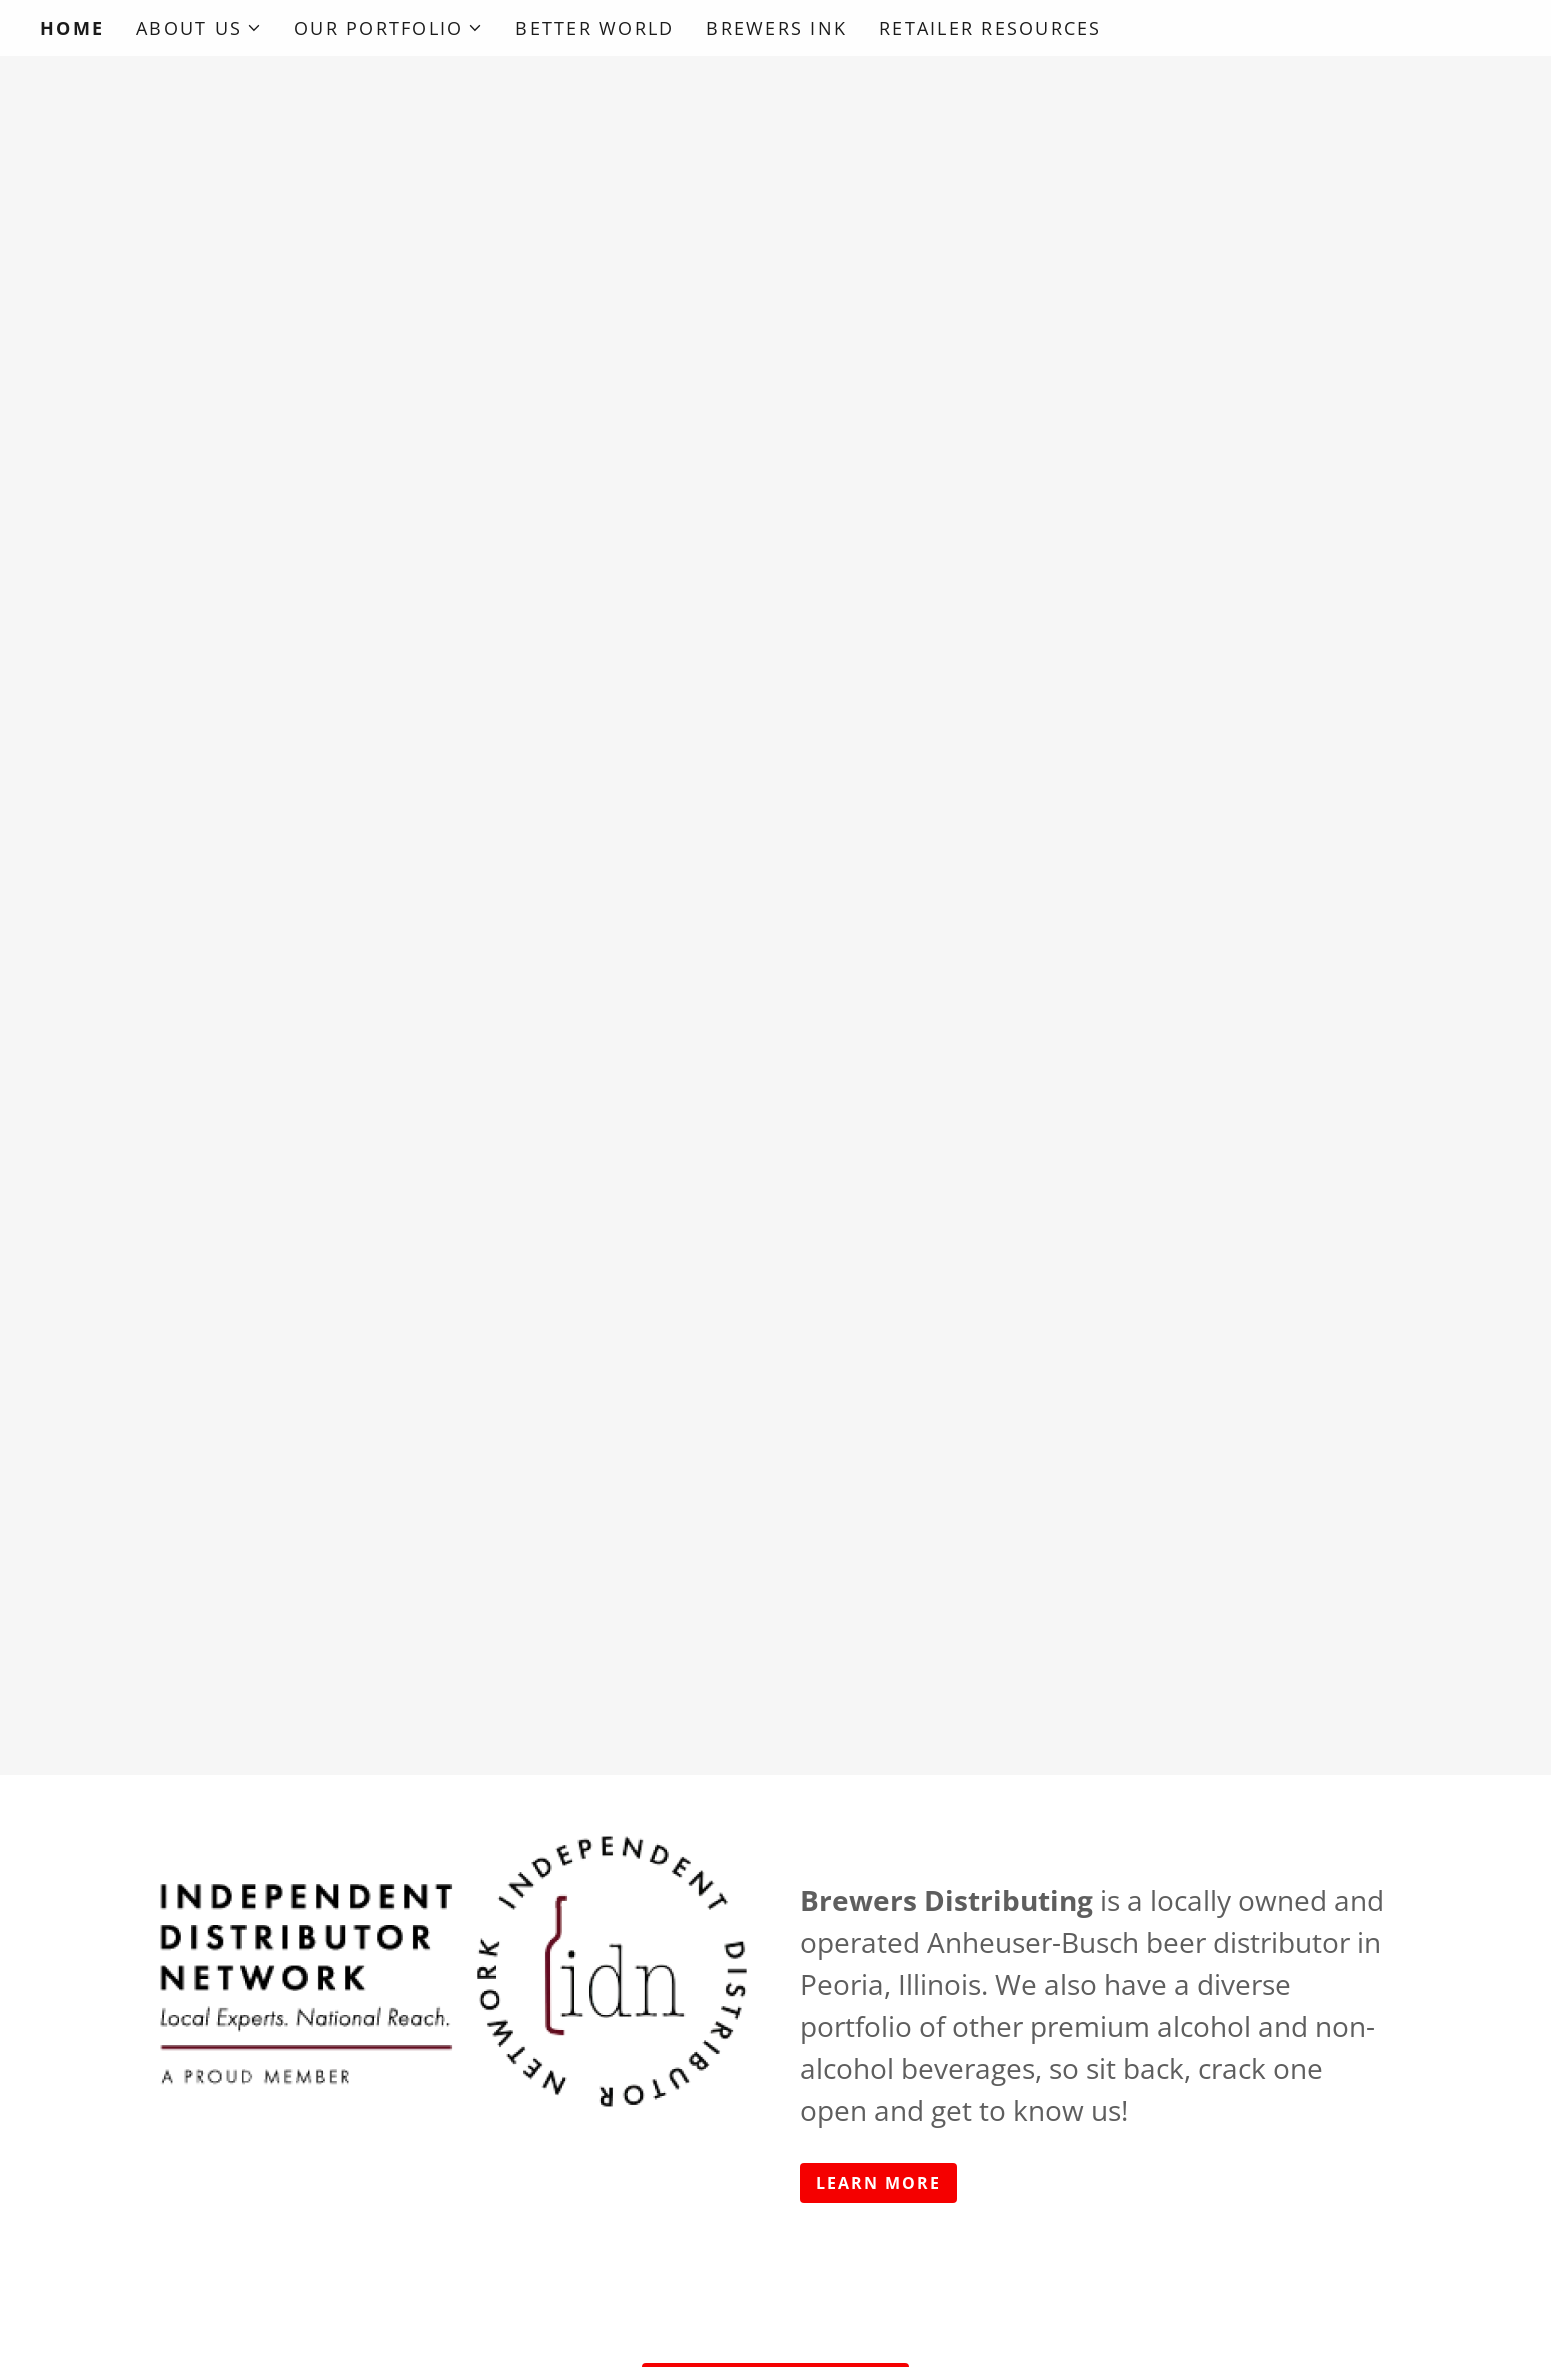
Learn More (878, 2183)
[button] (199, 28)
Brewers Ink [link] (776, 28)
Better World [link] (594, 28)
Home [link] (72, 28)
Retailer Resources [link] (990, 28)
